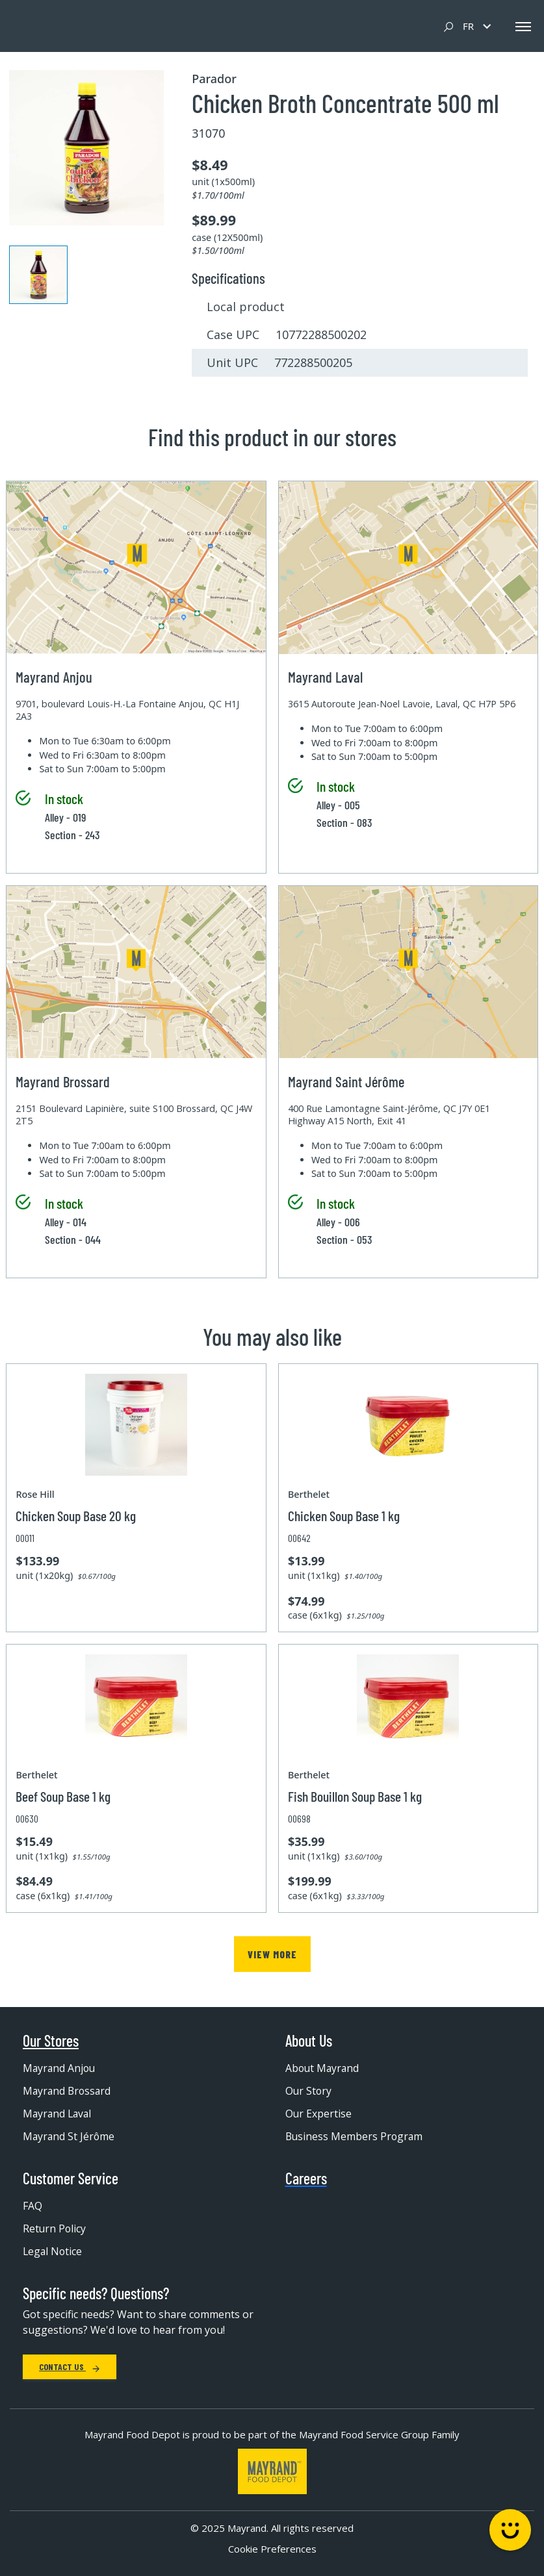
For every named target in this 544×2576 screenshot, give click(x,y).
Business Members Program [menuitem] (355, 2137)
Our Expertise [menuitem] (318, 2114)
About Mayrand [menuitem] (323, 2069)
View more (272, 1954)
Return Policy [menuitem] (55, 2229)
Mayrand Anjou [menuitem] (60, 2069)
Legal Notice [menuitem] (53, 2252)
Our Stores (51, 2041)
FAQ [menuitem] (32, 2206)
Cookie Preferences (272, 2549)
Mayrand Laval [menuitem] (58, 2114)
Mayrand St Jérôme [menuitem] (69, 2137)
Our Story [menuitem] (309, 2091)
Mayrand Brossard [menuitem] (68, 2091)
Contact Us (69, 2367)
